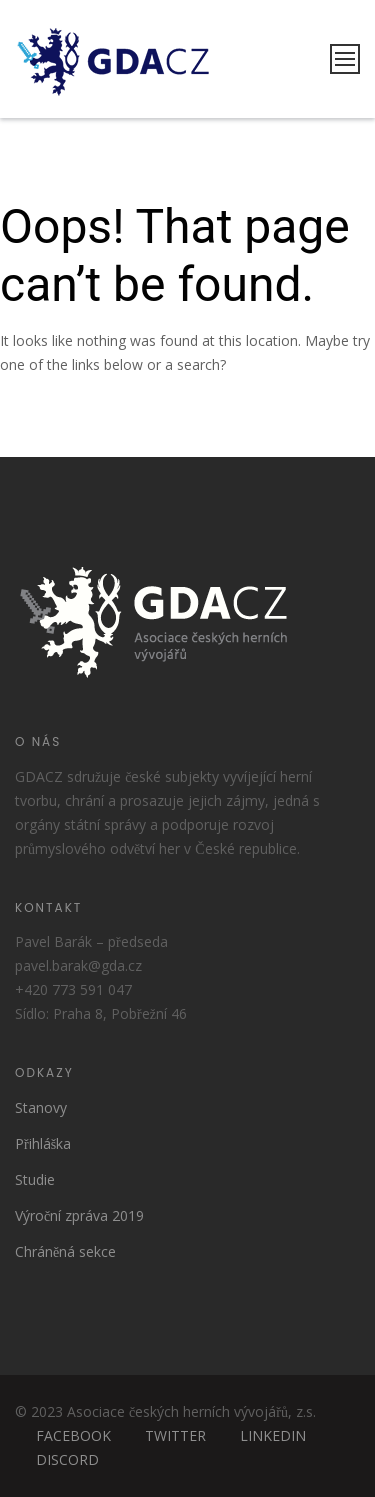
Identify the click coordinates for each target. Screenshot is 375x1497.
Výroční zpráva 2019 (79, 1215)
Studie (35, 1179)
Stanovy (41, 1107)
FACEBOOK (73, 1435)
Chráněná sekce (65, 1251)
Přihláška (43, 1143)
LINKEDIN (273, 1435)
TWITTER (175, 1435)
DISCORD (67, 1459)
